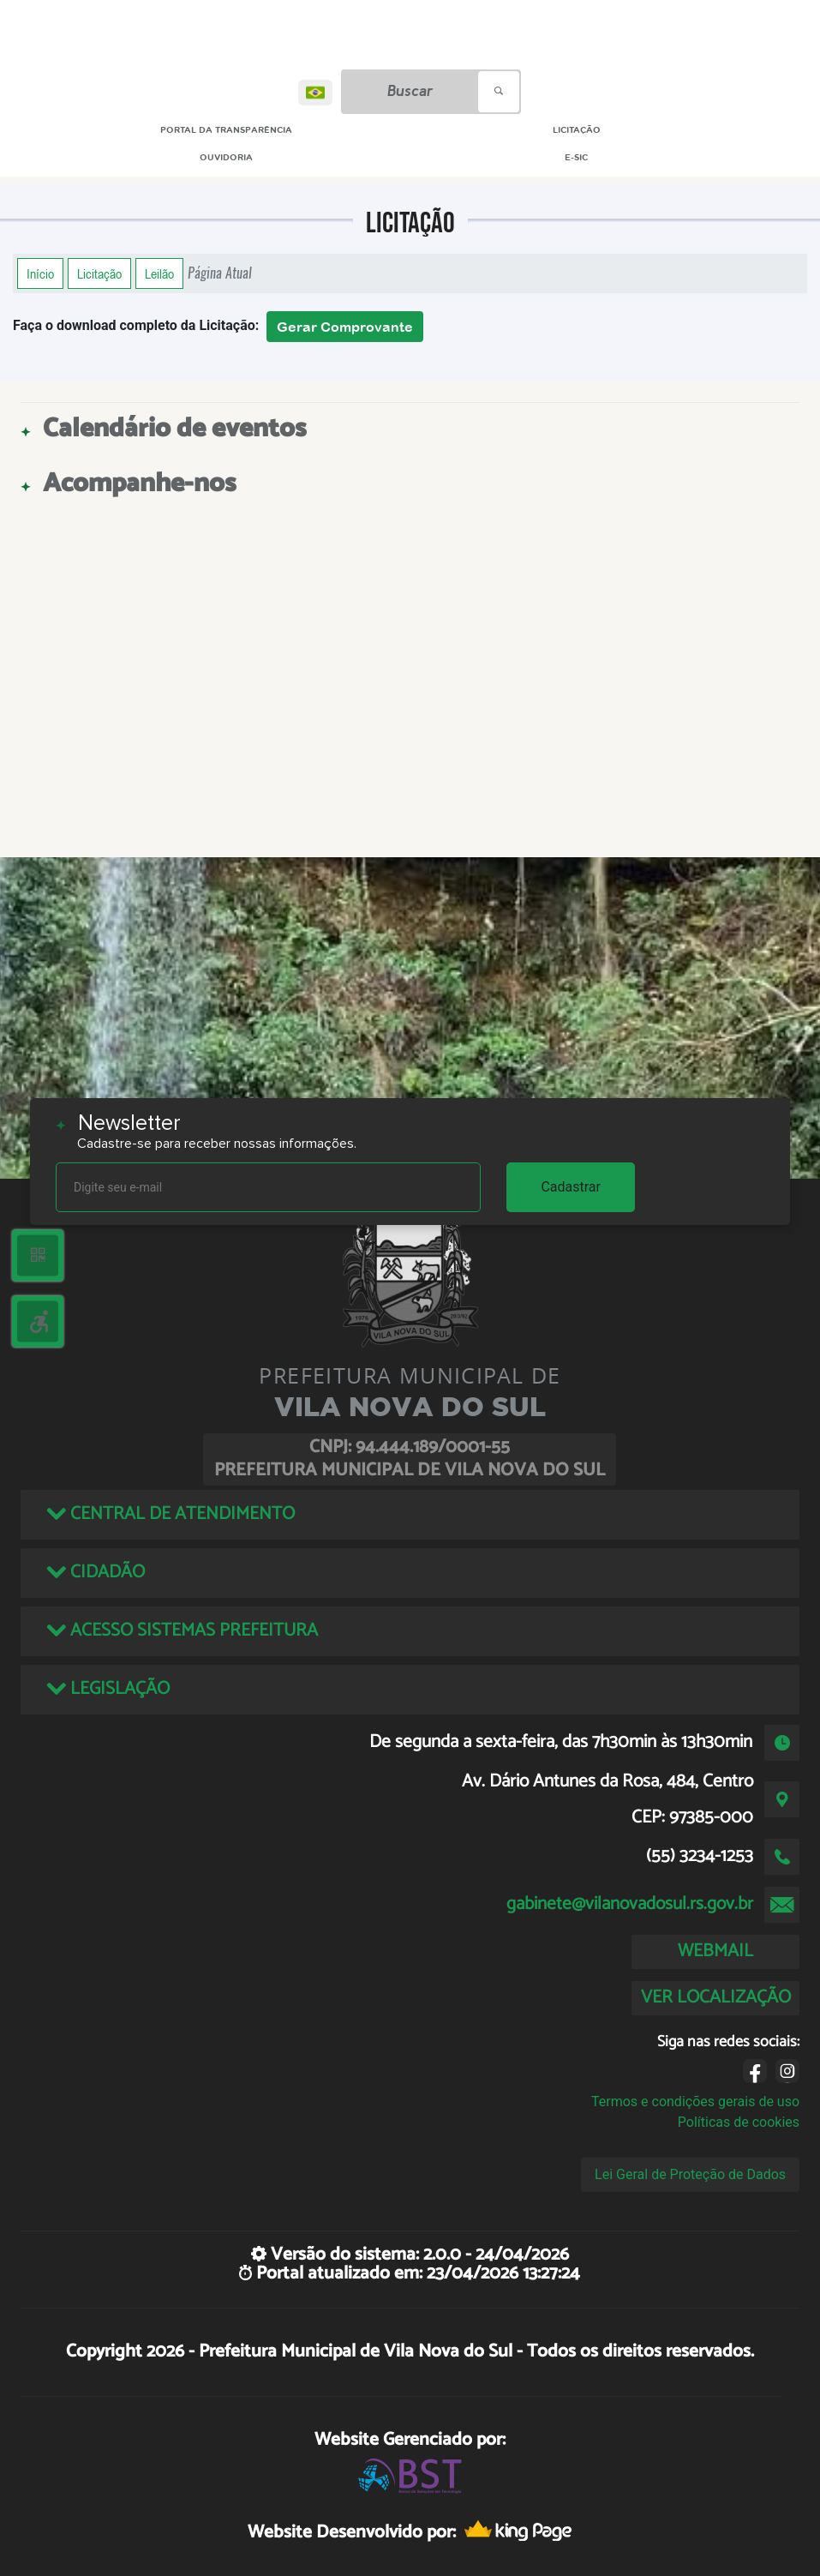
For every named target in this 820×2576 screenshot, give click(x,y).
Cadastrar (571, 1187)
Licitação (99, 273)
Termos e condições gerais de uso (695, 2101)
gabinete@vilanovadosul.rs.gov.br (629, 1903)
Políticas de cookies (738, 2122)
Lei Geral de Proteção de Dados (690, 2174)
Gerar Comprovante (345, 326)
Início (40, 273)
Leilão (159, 273)
